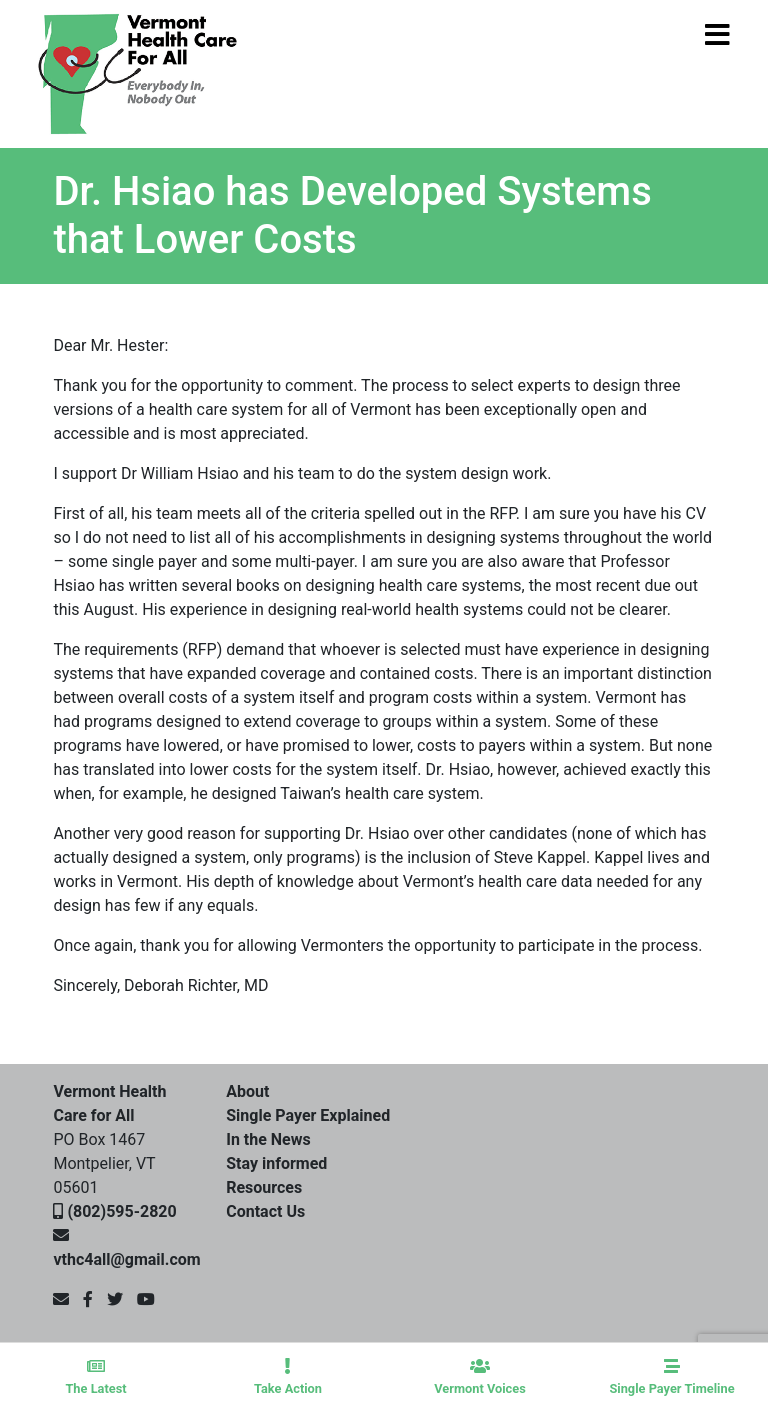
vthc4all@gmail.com (126, 1259)
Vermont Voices (480, 1377)
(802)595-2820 (121, 1211)
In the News (268, 1139)
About (247, 1091)
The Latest (96, 1377)
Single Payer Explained (308, 1115)
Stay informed (276, 1163)
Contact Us (265, 1211)
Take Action (288, 1377)
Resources (264, 1187)
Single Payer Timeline (672, 1377)
